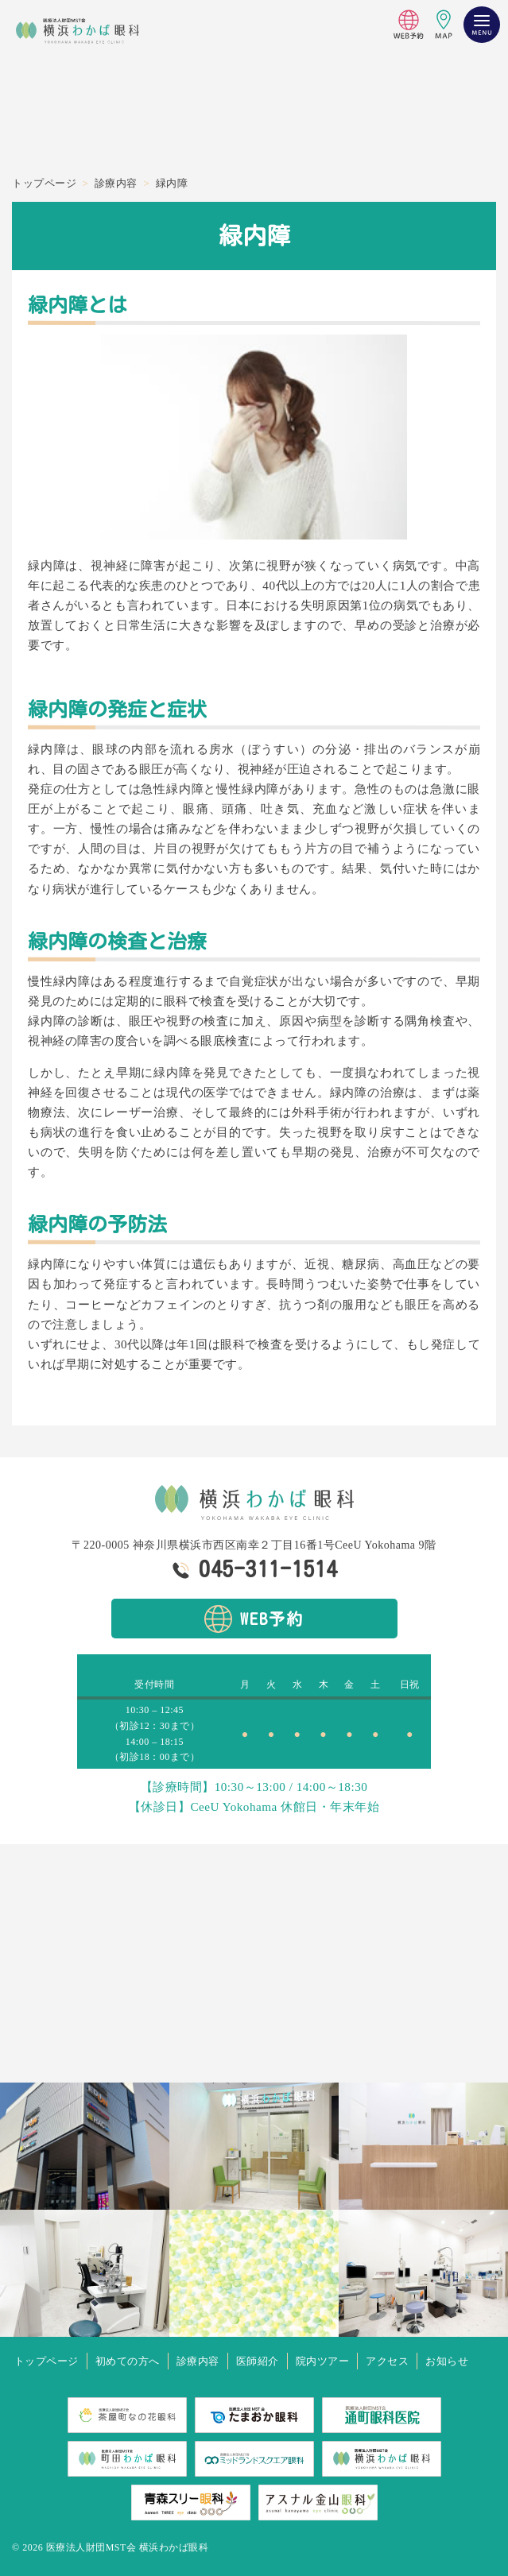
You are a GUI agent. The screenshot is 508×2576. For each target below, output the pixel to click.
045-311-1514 (268, 1568)
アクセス (387, 2361)
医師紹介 (257, 2361)
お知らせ (446, 2361)
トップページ (46, 2361)
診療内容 (197, 2361)
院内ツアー (323, 2361)
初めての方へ (127, 2361)
